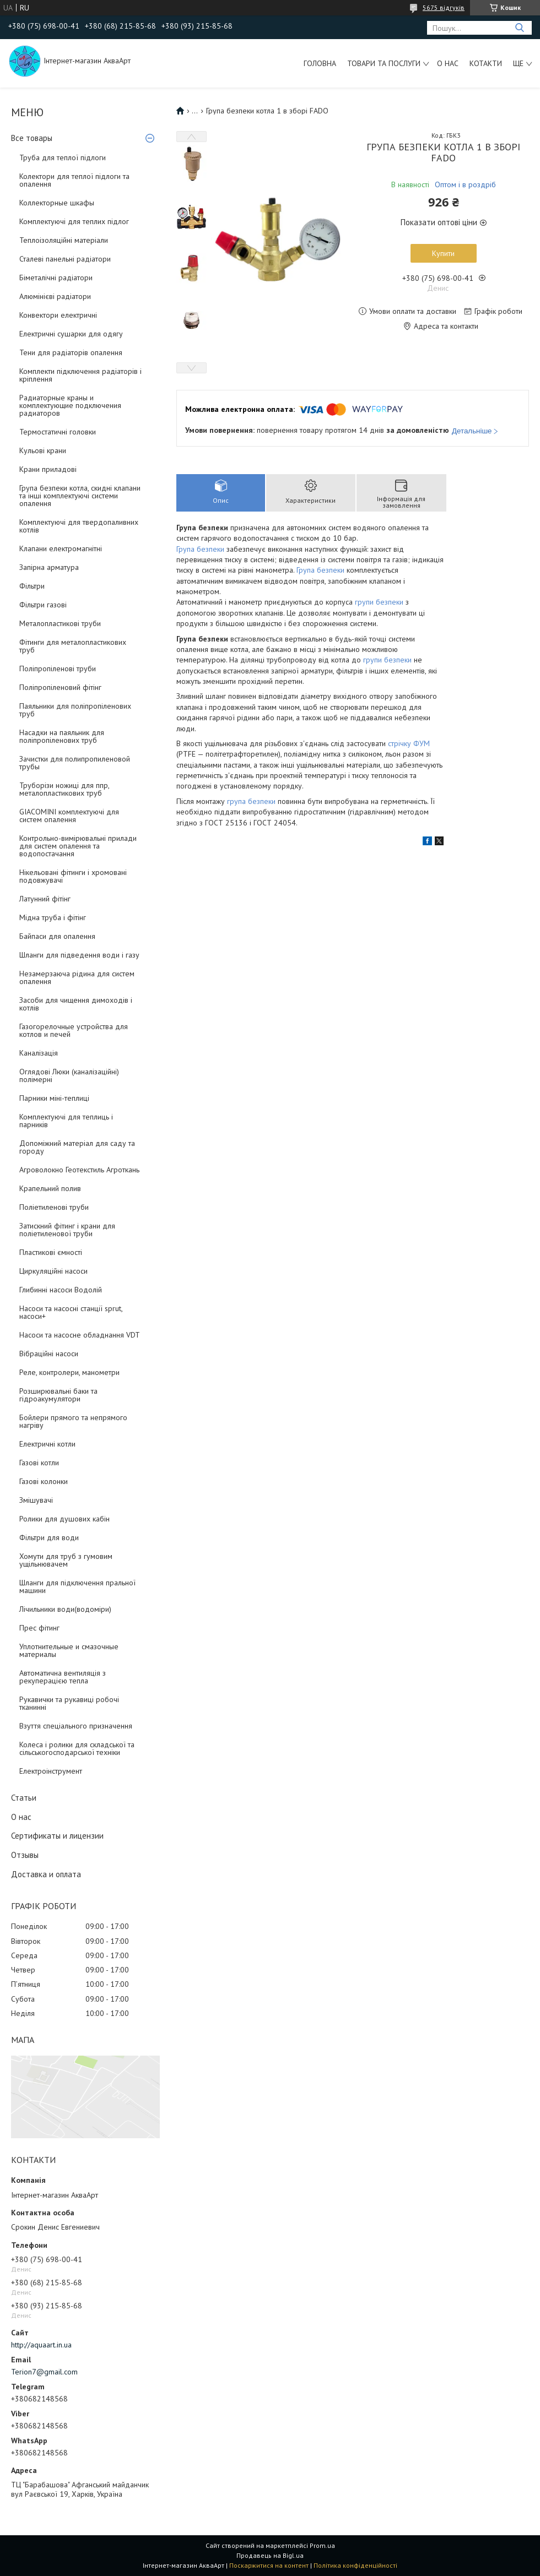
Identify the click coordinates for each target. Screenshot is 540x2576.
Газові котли (39, 1463)
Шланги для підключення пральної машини (77, 1586)
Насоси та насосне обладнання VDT (79, 1335)
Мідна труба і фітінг (52, 917)
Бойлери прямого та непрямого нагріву (73, 1421)
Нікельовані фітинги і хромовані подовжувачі (73, 876)
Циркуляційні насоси (53, 1271)
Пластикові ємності (50, 1252)
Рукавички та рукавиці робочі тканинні (69, 1703)
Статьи (23, 1797)
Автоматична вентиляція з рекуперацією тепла (62, 1677)
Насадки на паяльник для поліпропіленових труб (61, 736)
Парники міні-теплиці (54, 1098)
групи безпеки (379, 602)
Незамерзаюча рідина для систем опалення (76, 977)
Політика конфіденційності (355, 2565)
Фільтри (32, 586)
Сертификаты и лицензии (57, 1835)
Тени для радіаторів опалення (70, 352)
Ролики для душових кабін (64, 1519)
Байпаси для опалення (57, 936)
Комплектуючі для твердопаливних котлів (78, 526)
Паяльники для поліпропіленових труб (75, 710)
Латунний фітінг (45, 899)
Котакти (485, 63)
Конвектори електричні (58, 315)
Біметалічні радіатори (56, 277)
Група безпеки (200, 549)
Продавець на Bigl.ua (270, 2555)
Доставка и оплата (46, 1874)
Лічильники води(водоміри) (65, 1609)
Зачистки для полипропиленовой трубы (74, 762)
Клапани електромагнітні (60, 548)
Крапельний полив (50, 1188)
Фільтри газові (43, 605)
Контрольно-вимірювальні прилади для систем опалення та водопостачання (78, 845)
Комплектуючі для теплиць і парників (66, 1120)
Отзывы (25, 1855)
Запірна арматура (49, 567)
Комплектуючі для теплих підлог (74, 221)
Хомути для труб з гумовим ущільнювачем (65, 1560)
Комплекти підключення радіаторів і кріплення (80, 375)
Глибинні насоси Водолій (60, 1290)
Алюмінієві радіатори (55, 296)
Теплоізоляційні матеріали (63, 240)
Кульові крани (42, 450)
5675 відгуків (444, 7)
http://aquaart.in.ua (41, 2345)
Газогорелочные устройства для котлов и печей (73, 1030)
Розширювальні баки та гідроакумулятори (58, 1395)
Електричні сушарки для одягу (71, 334)
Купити (443, 253)
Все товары (31, 138)
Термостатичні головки (57, 432)
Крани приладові (48, 469)
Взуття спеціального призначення (75, 1726)
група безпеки (251, 801)
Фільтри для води (49, 1537)
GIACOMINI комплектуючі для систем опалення (69, 815)
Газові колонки (43, 1481)
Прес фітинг (39, 1628)
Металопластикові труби (60, 623)
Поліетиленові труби (54, 1207)
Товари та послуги (383, 63)
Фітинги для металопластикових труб (72, 646)
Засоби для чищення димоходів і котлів (75, 1004)
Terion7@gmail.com (44, 2372)
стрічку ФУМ (408, 743)
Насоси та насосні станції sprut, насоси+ (70, 1312)
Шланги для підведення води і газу (79, 955)
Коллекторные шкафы (56, 203)
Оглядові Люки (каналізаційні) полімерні (69, 1075)
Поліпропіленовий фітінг (60, 687)
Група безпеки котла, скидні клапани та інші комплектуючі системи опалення (80, 495)
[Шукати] (519, 28)
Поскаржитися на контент (269, 2565)
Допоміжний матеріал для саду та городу (77, 1147)
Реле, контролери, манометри (69, 1372)
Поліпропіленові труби (57, 668)
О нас (447, 63)
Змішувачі (36, 1500)
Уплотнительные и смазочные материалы (68, 1650)
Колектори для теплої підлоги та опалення (74, 180)
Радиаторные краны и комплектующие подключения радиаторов (70, 405)
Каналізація (38, 1053)
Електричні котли (47, 1444)
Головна (320, 63)
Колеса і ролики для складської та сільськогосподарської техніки (76, 1748)
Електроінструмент (50, 1771)
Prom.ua (322, 2545)
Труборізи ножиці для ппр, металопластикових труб (64, 789)
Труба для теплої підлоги (62, 157)
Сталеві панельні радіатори (65, 259)
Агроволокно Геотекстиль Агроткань (79, 1170)
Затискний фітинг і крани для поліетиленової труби (67, 1229)
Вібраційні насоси (48, 1353)
